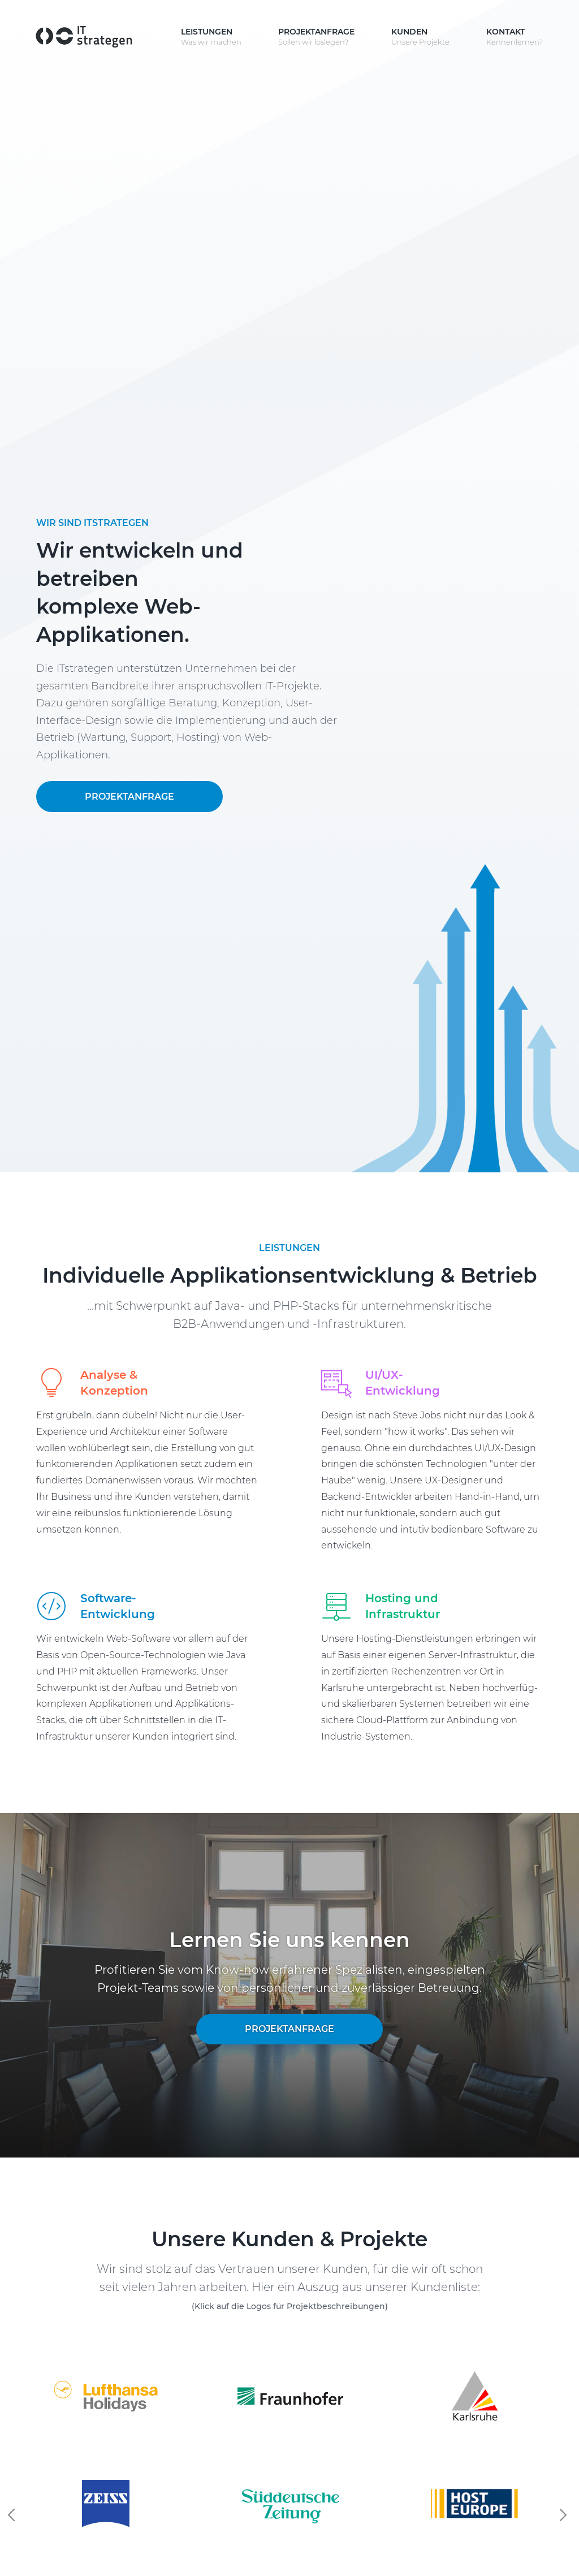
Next (565, 2515)
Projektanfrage (129, 796)
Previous (13, 2515)
